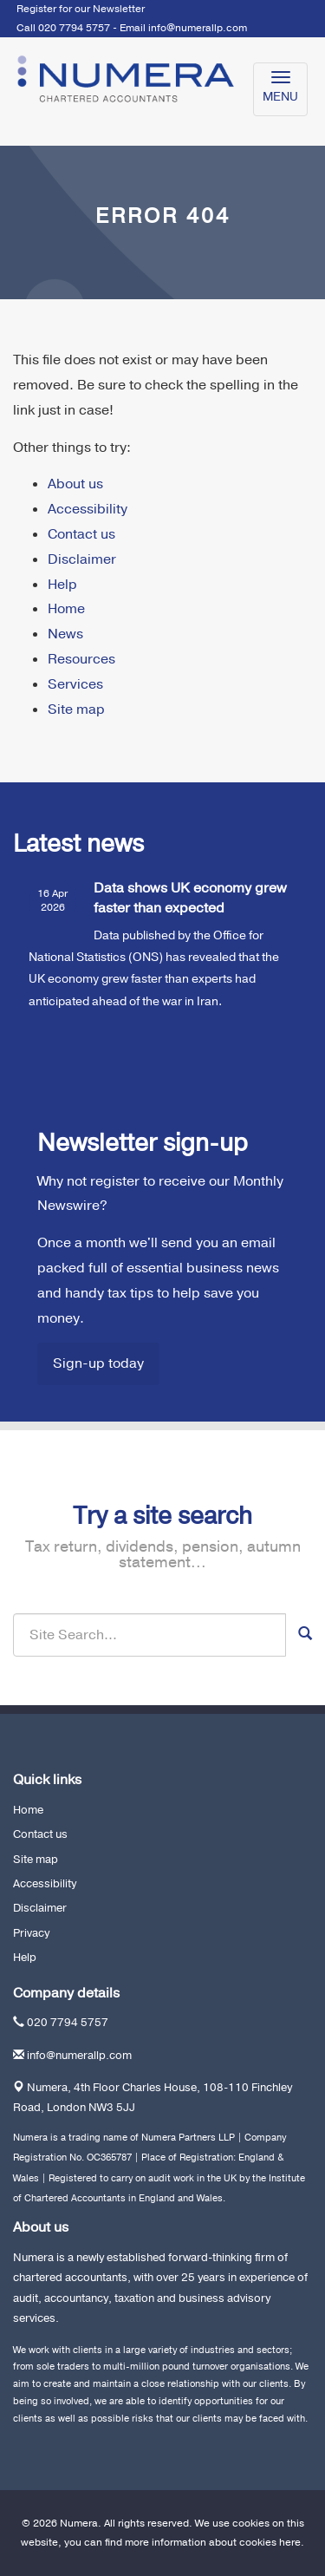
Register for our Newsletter (80, 9)
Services (75, 684)
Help (62, 584)
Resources (81, 659)
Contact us (81, 534)
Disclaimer (82, 559)
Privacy (31, 1933)
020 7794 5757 (67, 2022)
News (65, 634)
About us (75, 484)
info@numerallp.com (197, 28)
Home (66, 608)
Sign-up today (98, 1363)
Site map (76, 709)
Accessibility (87, 509)
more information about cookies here (213, 2542)
